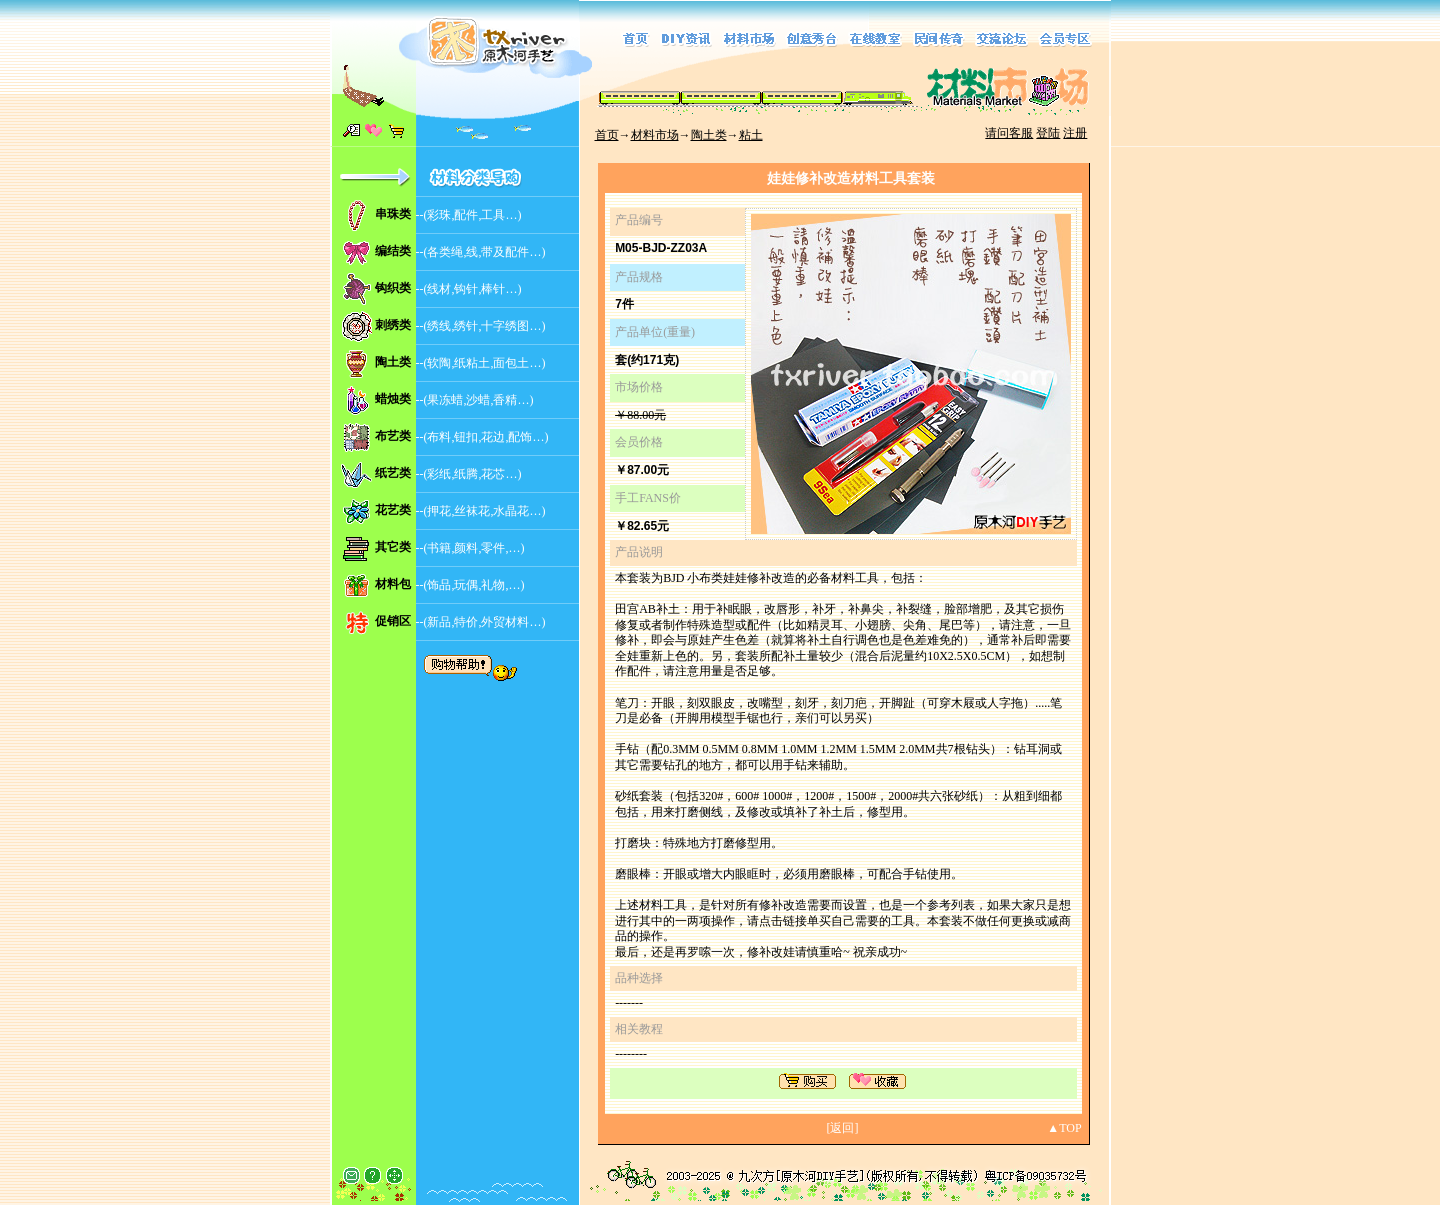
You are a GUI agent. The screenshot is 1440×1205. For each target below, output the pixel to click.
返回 (842, 1128)
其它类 (393, 547)
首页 (607, 135)
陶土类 (709, 135)
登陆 (1048, 133)
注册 (1075, 133)
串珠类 (393, 214)
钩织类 (393, 288)
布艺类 (393, 436)
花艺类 (393, 510)
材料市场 (655, 135)
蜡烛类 (393, 399)
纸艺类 (393, 473)
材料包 (393, 584)
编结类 (393, 251)
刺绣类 (393, 325)
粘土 (751, 135)
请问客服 (1009, 133)
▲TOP (1064, 1128)
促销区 (393, 621)
